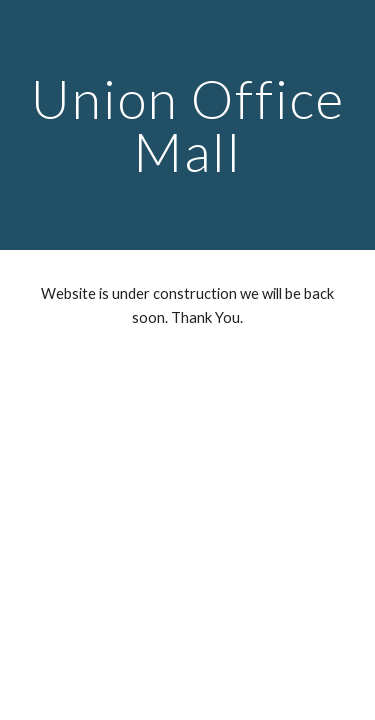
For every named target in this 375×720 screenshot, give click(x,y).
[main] (188, 125)
